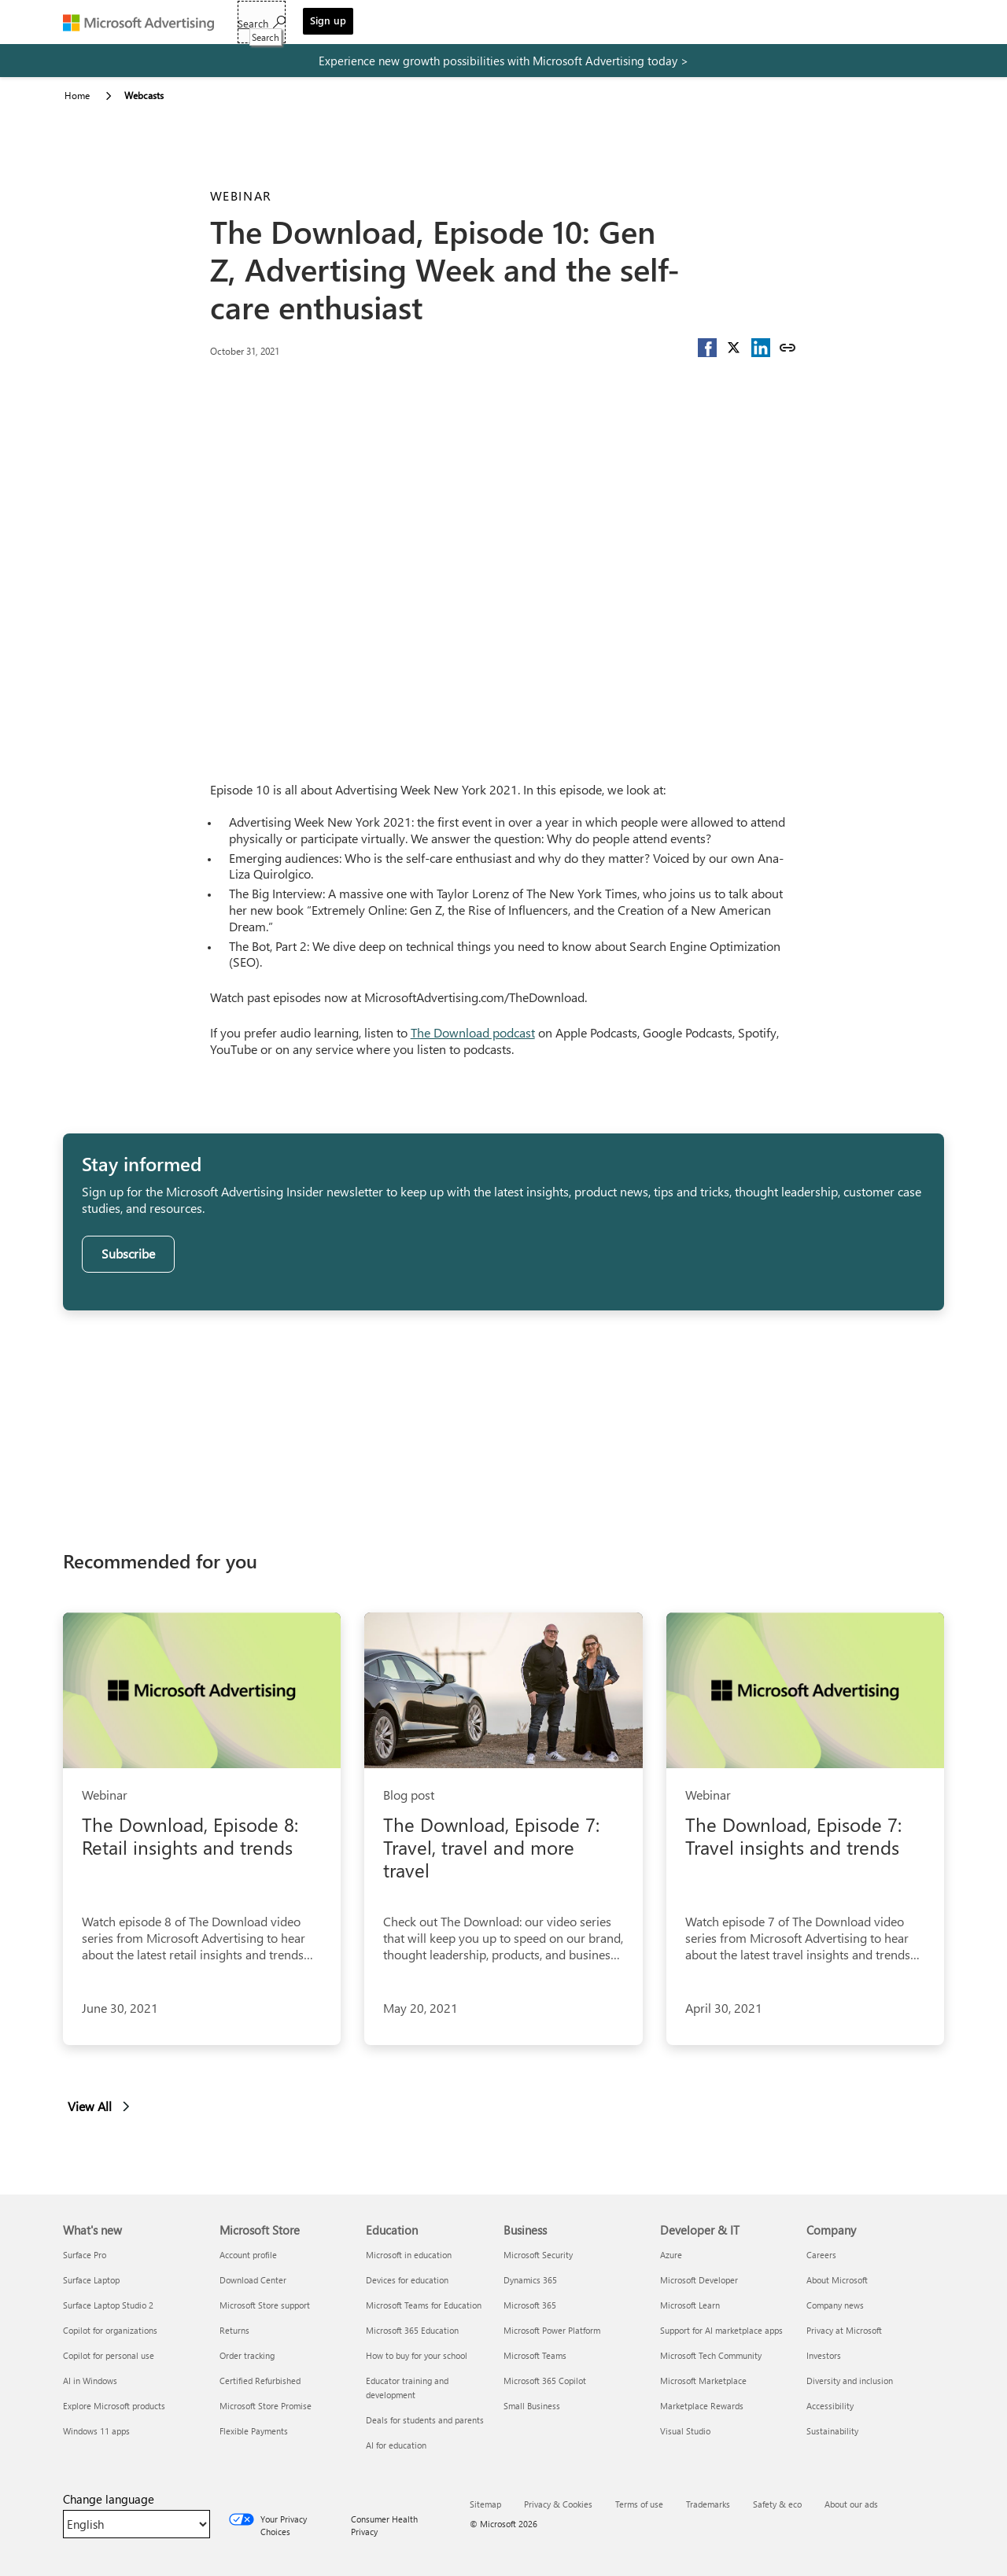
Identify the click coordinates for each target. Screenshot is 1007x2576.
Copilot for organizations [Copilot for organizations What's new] (110, 2330)
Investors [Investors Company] (823, 2355)
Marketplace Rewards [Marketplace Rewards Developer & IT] (701, 2406)
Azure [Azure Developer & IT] (671, 2255)
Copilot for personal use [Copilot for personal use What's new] (108, 2355)
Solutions (342, 24)
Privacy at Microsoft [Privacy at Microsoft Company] (844, 2330)
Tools (405, 24)
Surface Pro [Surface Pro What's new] (84, 2255)
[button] (707, 347)
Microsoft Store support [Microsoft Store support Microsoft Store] (264, 2305)
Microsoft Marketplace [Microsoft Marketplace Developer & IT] (703, 2380)
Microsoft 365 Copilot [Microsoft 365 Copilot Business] (545, 2380)
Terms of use (639, 2504)
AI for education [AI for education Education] (396, 2445)
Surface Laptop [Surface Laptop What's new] (91, 2280)
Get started (265, 24)
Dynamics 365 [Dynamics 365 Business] (530, 2280)
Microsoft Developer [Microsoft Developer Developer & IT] (699, 2280)
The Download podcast (473, 1032)
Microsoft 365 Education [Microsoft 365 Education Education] (412, 2330)
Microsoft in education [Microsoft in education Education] (409, 2255)
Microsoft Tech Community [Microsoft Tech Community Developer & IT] (711, 2355)
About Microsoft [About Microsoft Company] (837, 2280)
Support (587, 24)
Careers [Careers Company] (821, 2255)
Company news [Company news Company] (835, 2305)
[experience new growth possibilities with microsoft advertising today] (503, 60)
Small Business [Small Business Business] (532, 2406)
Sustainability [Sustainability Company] (832, 2431)
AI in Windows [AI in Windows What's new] (90, 2380)
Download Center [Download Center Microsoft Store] (252, 2280)
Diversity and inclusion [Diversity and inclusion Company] (849, 2380)
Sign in (644, 24)
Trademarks (708, 2504)
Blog (535, 24)
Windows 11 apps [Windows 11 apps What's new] (96, 2431)
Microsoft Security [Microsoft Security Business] (538, 2255)
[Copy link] (787, 347)
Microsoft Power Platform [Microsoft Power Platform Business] (552, 2330)
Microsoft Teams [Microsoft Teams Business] (535, 2355)
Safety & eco (777, 2504)
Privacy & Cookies (558, 2504)
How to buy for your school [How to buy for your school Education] (416, 2355)
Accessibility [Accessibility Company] (830, 2406)
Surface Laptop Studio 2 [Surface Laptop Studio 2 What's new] (108, 2305)
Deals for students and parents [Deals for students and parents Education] (425, 2420)
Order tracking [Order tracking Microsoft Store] (247, 2355)
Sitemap (485, 2504)
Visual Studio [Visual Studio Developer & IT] (685, 2431)
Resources (471, 24)
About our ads (851, 2504)
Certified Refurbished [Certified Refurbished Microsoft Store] (260, 2380)
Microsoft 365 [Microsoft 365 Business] (530, 2305)
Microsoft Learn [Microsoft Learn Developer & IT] (690, 2305)
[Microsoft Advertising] (145, 22)
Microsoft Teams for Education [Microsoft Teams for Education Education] (423, 2305)
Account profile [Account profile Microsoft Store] (248, 2255)
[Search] (845, 22)
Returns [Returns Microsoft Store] (234, 2330)
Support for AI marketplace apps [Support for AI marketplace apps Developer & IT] (721, 2330)
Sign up (911, 20)
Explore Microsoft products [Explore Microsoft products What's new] (114, 2406)
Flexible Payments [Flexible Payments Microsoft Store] (253, 2431)
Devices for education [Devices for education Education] (407, 2280)
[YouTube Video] (504, 541)
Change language (108, 2499)
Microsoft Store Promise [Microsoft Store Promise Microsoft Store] (265, 2406)
